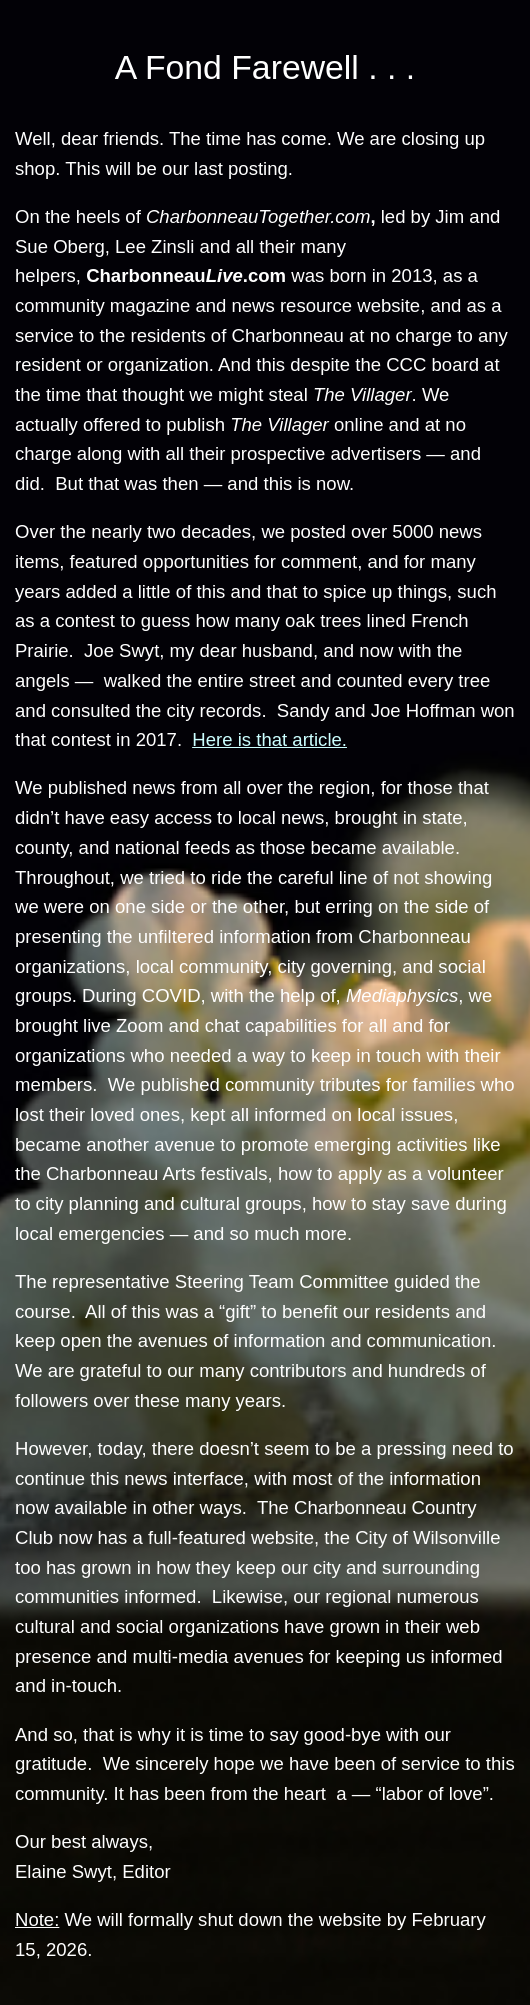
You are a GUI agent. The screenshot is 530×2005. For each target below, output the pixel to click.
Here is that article (266, 739)
